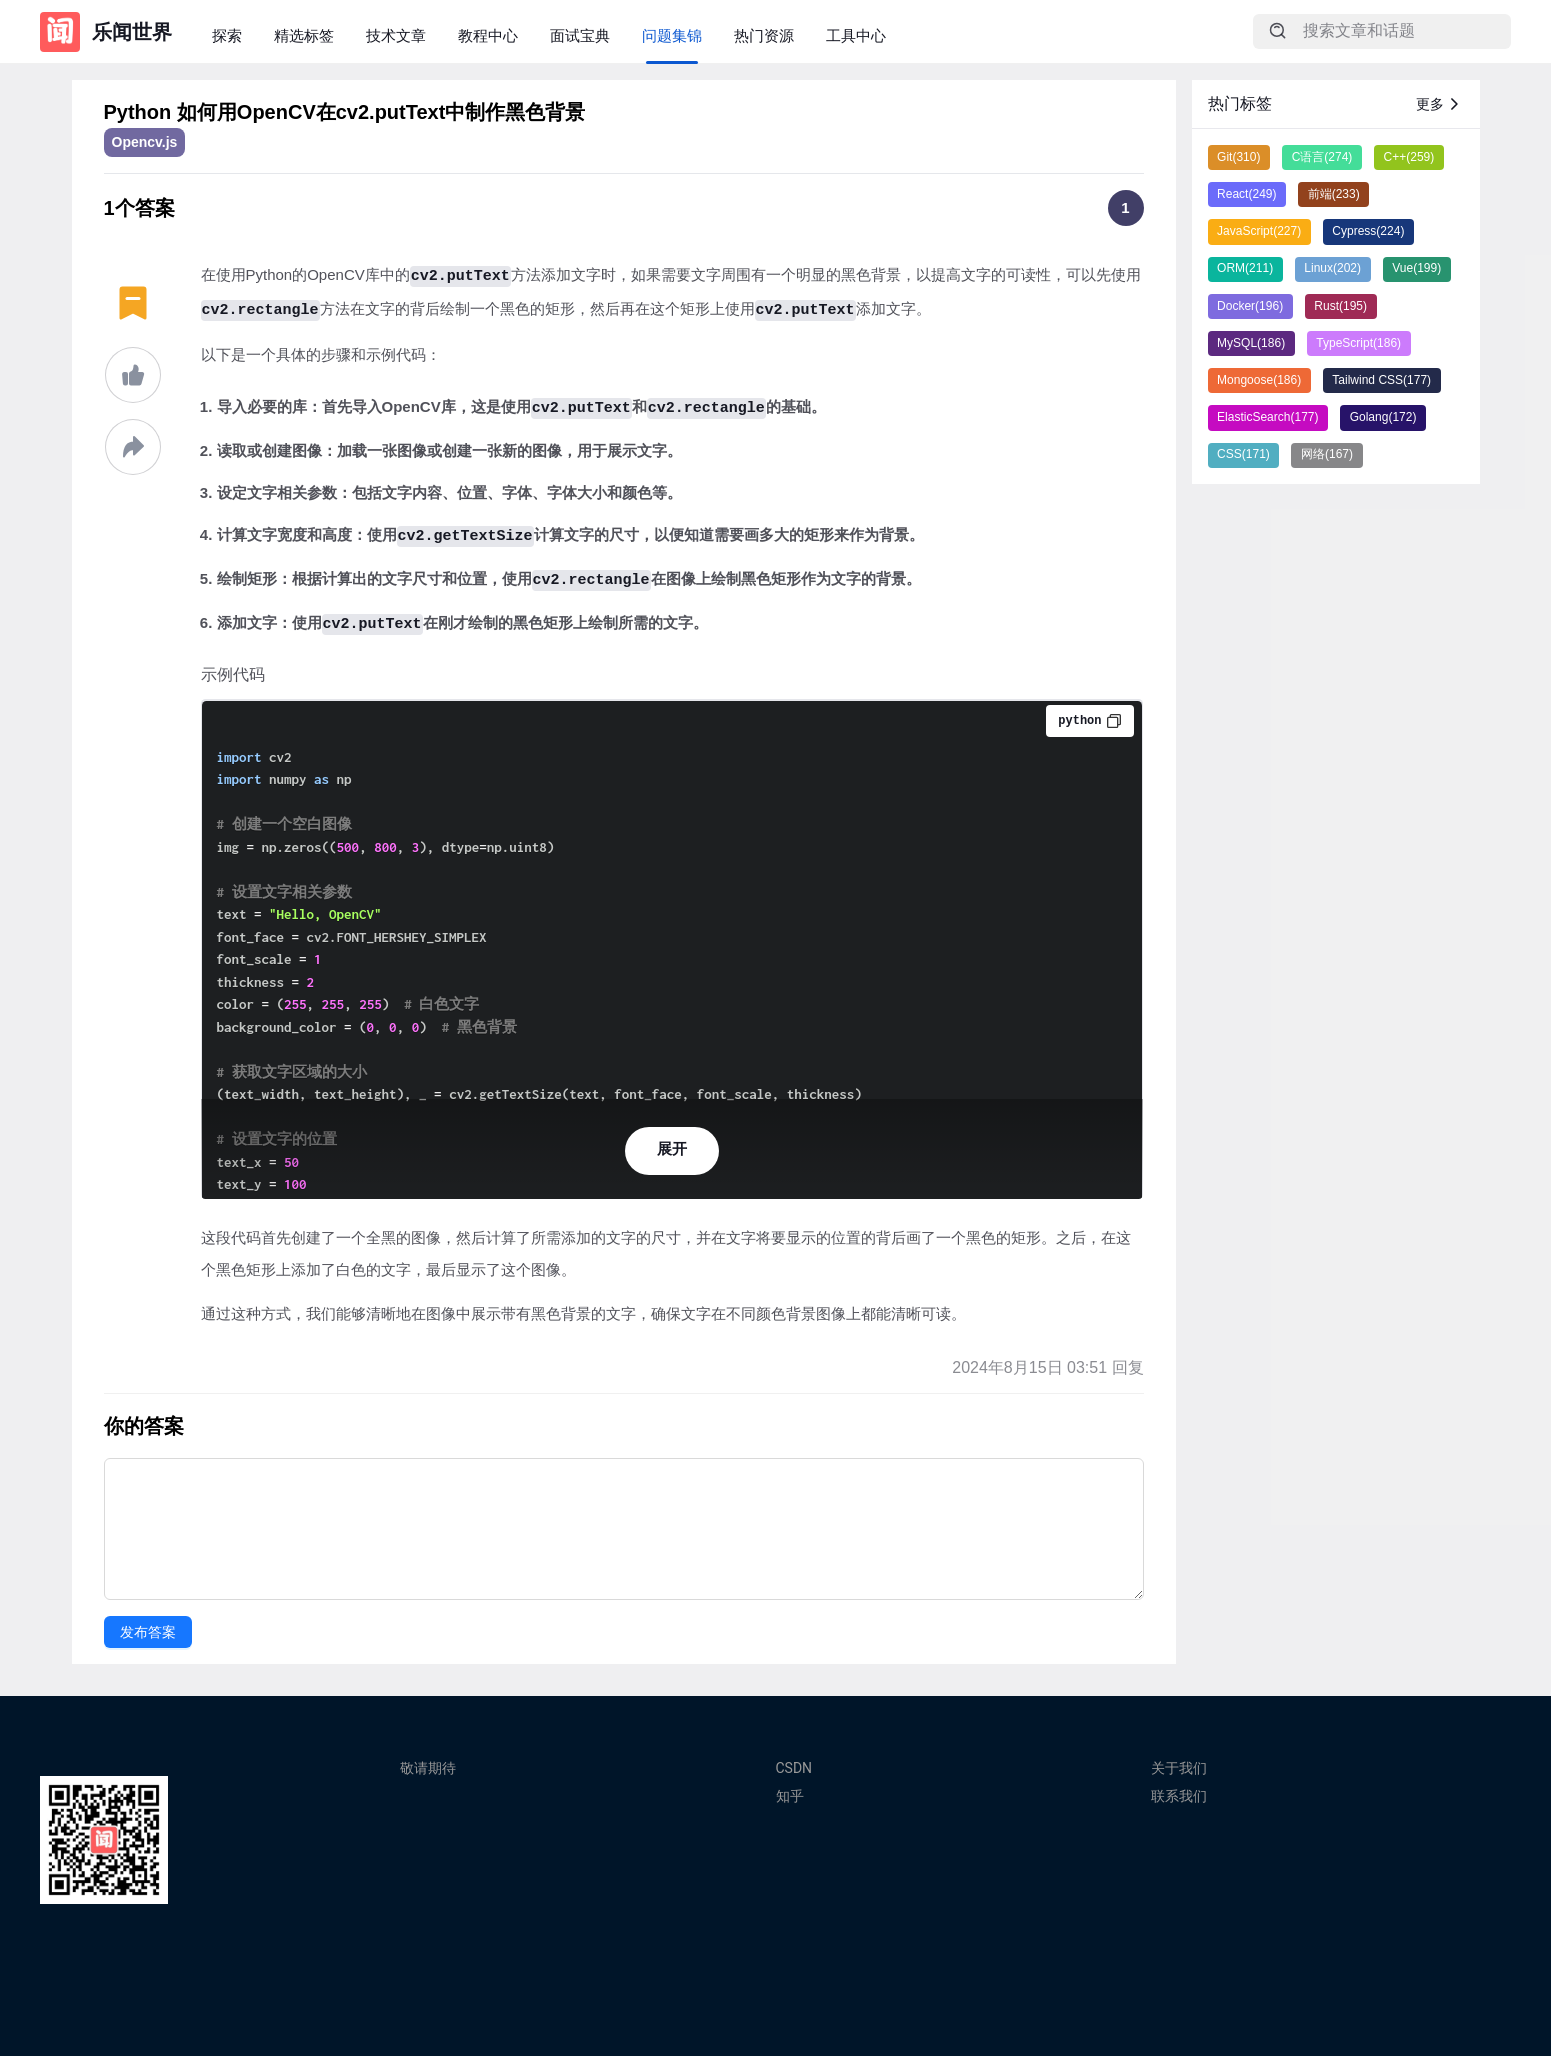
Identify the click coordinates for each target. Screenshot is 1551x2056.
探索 (227, 35)
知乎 (790, 1796)
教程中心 (488, 35)
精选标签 (304, 35)
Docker (1250, 306)
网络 (1327, 454)
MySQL (1251, 343)
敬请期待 (428, 1768)
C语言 (1322, 157)
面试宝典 (580, 35)
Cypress (1368, 231)
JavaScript (1259, 231)
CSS (1243, 454)
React (1246, 194)
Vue (1416, 268)
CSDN (794, 1768)
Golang (1383, 417)
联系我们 (1179, 1796)
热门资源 (764, 35)
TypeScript (1358, 343)
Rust (1340, 306)
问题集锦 (672, 35)
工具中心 (856, 35)
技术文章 (396, 35)
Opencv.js (145, 142)
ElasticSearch (1267, 417)
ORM (1245, 268)
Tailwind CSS (1381, 380)
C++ (1409, 157)
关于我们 (1179, 1768)
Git (1238, 157)
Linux (1332, 268)
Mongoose (1259, 380)
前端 (1334, 194)
